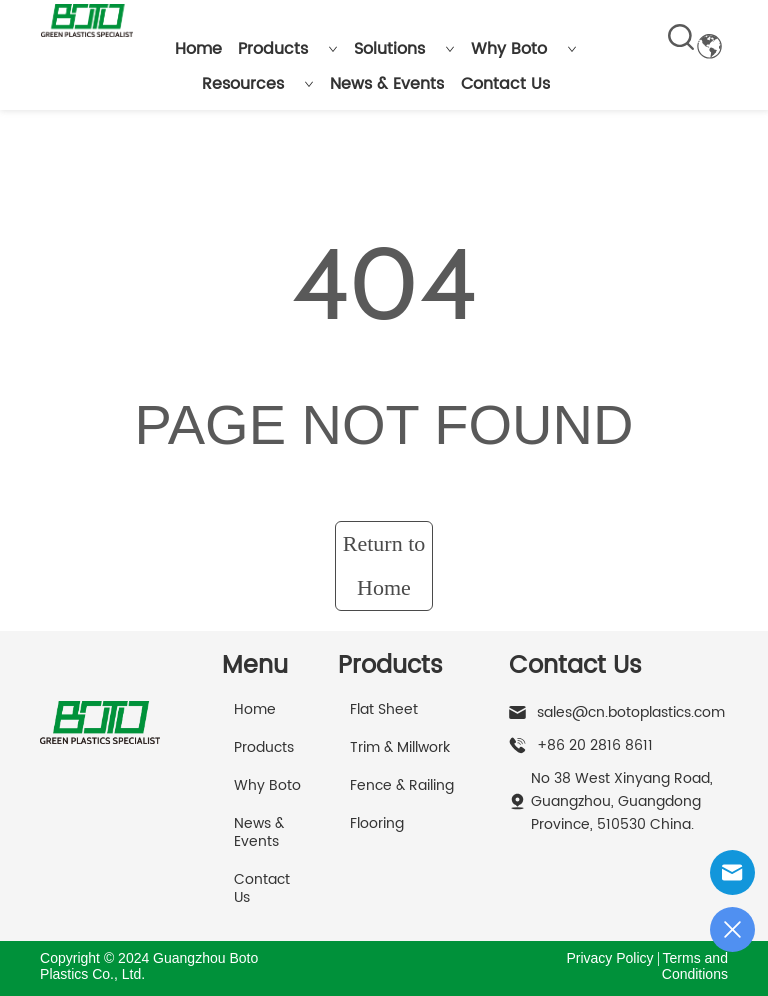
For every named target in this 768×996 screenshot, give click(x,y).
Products (288, 49)
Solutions (404, 49)
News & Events (387, 84)
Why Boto (524, 49)
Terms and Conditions (695, 966)
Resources (258, 84)
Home (198, 49)
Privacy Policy (609, 958)
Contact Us (505, 84)
